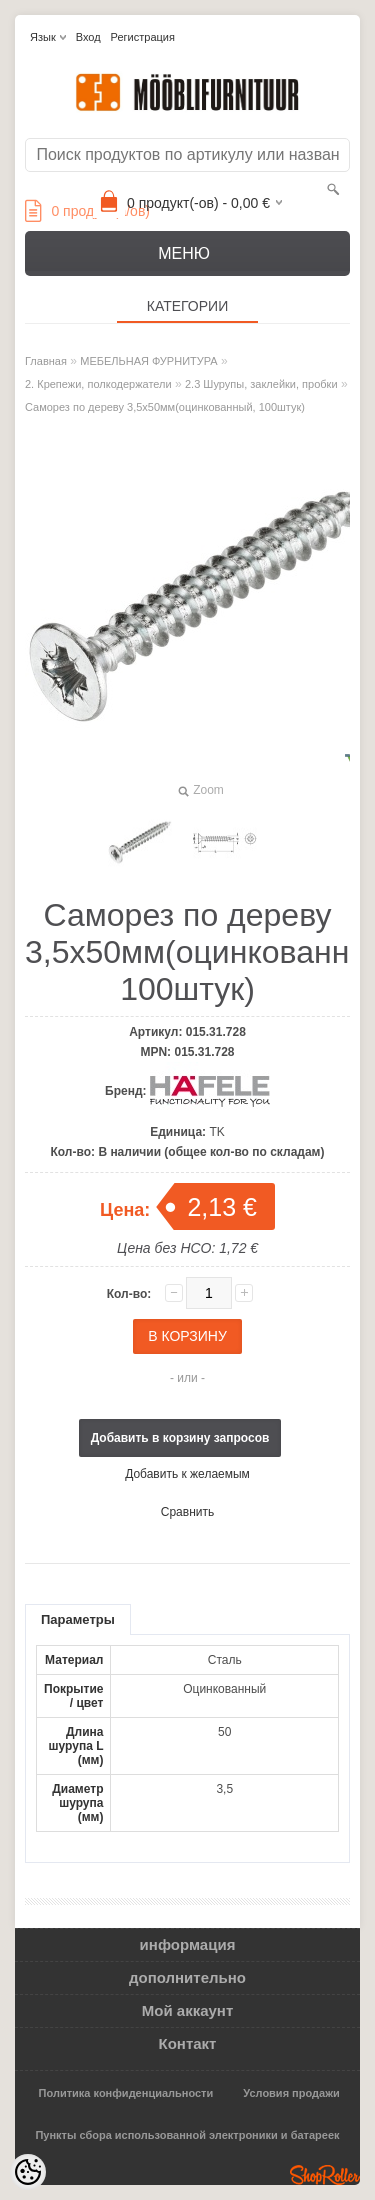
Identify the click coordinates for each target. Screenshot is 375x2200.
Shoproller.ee (325, 2175)
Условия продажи (291, 2093)
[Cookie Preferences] (28, 2172)
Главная (46, 361)
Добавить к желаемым (187, 1474)
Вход (88, 37)
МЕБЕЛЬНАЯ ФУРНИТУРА (148, 361)
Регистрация (143, 37)
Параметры (78, 1619)
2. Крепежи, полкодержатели (98, 384)
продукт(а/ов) (87, 211)
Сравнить (187, 1512)
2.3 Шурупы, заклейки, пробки (261, 384)
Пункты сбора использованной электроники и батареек (187, 2135)
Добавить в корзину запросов (180, 1438)
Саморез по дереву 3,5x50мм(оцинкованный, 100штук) (165, 407)
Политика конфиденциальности (126, 2093)
